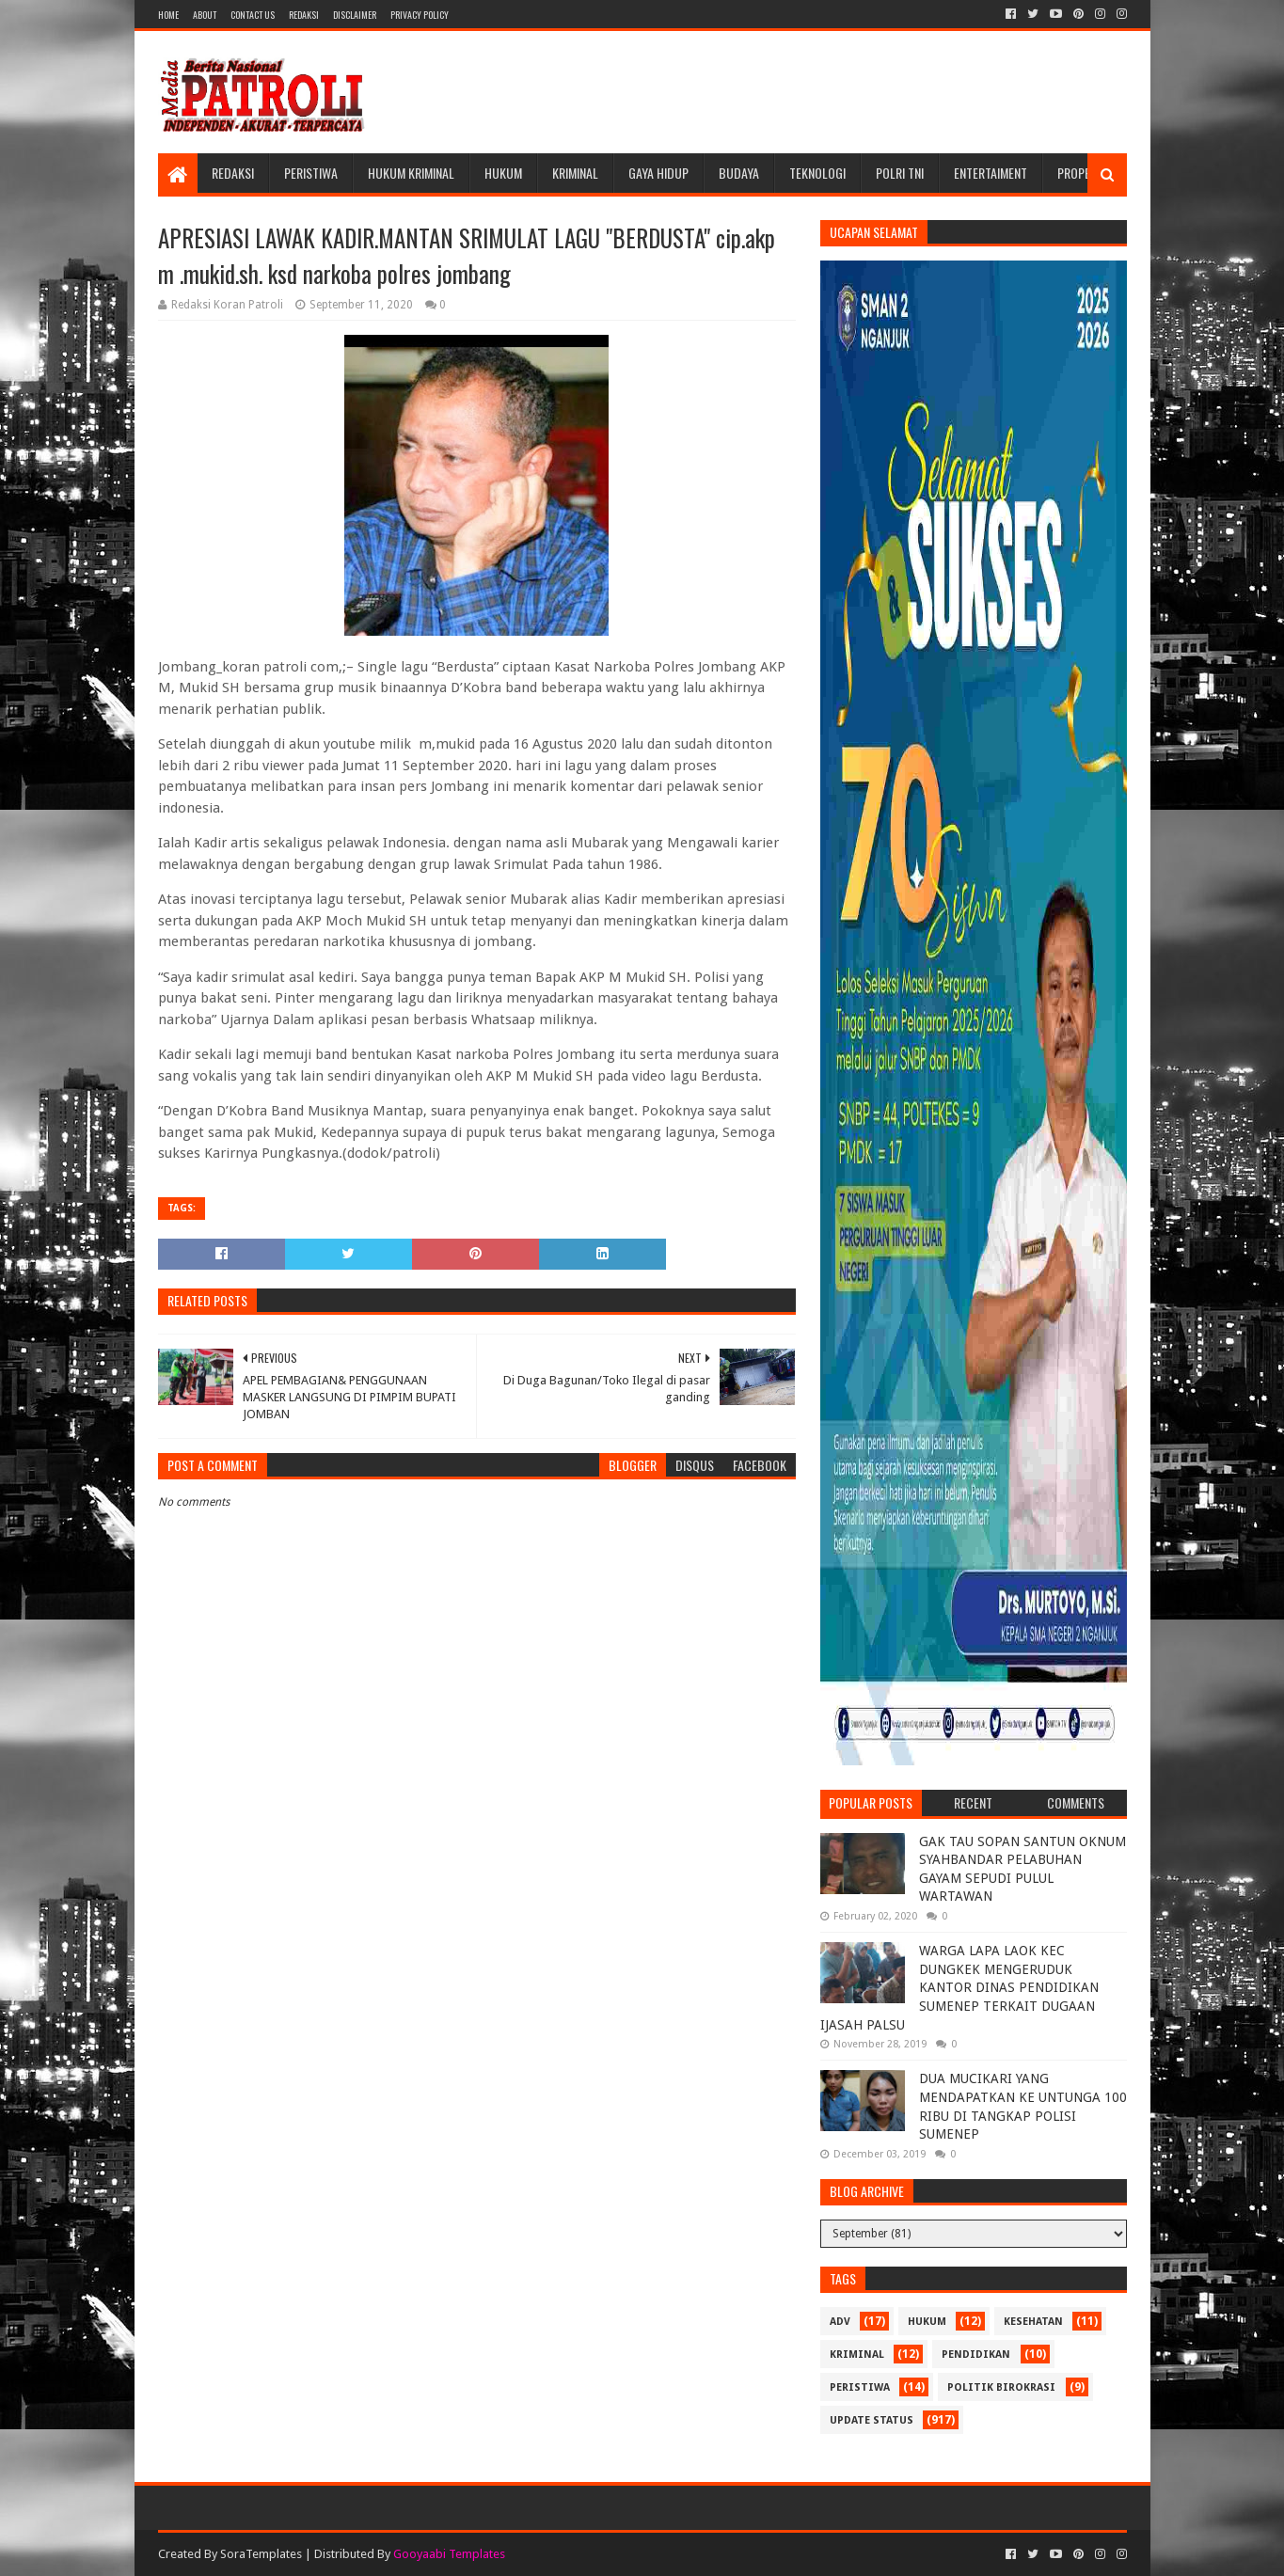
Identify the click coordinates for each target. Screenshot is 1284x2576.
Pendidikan (976, 2354)
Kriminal (575, 172)
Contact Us (252, 15)
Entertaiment (990, 172)
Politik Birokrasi (1001, 2387)
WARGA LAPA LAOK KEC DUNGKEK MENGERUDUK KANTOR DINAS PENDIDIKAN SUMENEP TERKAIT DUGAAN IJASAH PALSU (959, 1987)
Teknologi (817, 172)
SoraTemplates (261, 2554)
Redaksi (304, 15)
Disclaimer (354, 15)
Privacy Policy (419, 15)
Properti (1081, 172)
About (204, 15)
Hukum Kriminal (411, 172)
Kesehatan (1033, 2321)
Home (168, 15)
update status (871, 2420)
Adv (840, 2321)
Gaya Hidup (658, 172)
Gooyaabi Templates (449, 2554)
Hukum (503, 172)
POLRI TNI (900, 172)
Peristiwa (311, 172)
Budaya (739, 172)
